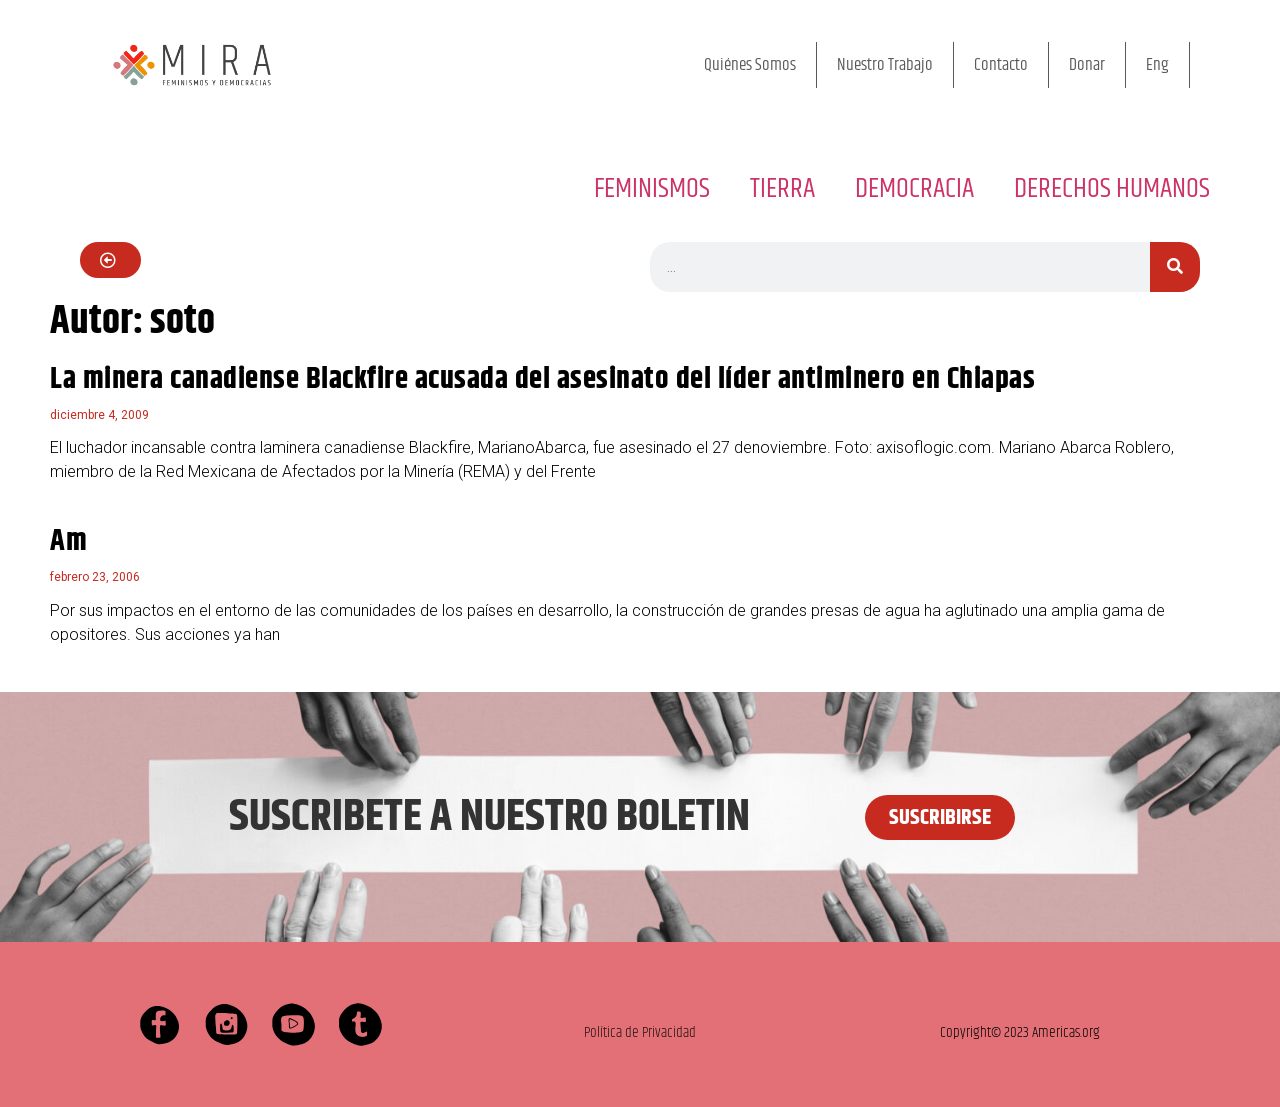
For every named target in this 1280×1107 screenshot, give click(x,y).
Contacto (1001, 65)
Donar (1087, 65)
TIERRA (782, 189)
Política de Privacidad (640, 1032)
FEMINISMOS (652, 189)
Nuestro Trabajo (885, 65)
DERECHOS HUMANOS (1112, 189)
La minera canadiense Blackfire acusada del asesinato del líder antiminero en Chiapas (542, 379)
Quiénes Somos (750, 65)
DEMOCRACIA (914, 189)
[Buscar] (1175, 267)
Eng (1157, 65)
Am (68, 541)
